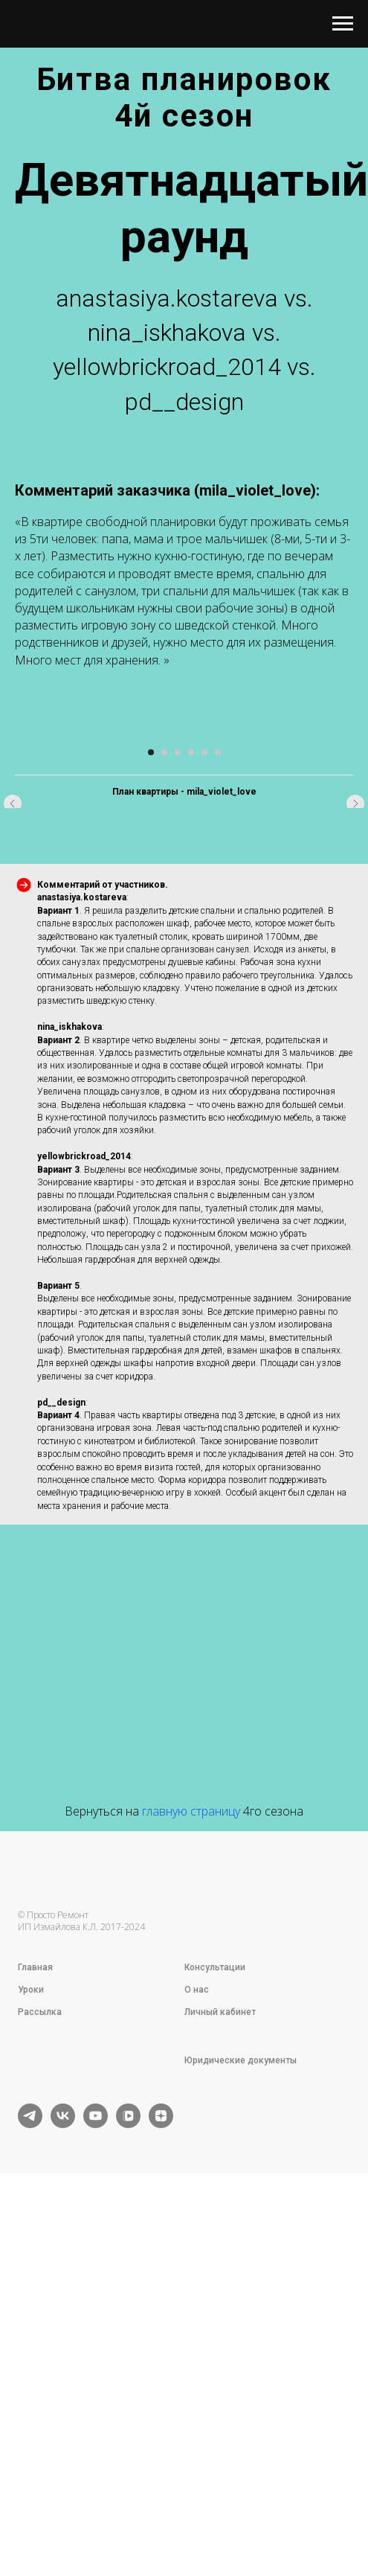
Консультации (214, 2335)
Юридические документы (240, 2428)
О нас (196, 2357)
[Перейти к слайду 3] (178, 1120)
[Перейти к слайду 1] (151, 1120)
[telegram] (30, 2491)
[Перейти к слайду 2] (164, 1120)
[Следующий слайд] (355, 913)
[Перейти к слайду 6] (218, 1120)
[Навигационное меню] (342, 23)
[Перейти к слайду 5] (204, 1120)
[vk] (63, 2491)
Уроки (31, 2357)
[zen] (161, 2491)
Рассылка (40, 2379)
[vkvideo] (128, 2491)
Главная (35, 2335)
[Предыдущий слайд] (13, 913)
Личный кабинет (220, 2379)
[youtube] (95, 2491)
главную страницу (191, 2178)
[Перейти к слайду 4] (191, 1120)
